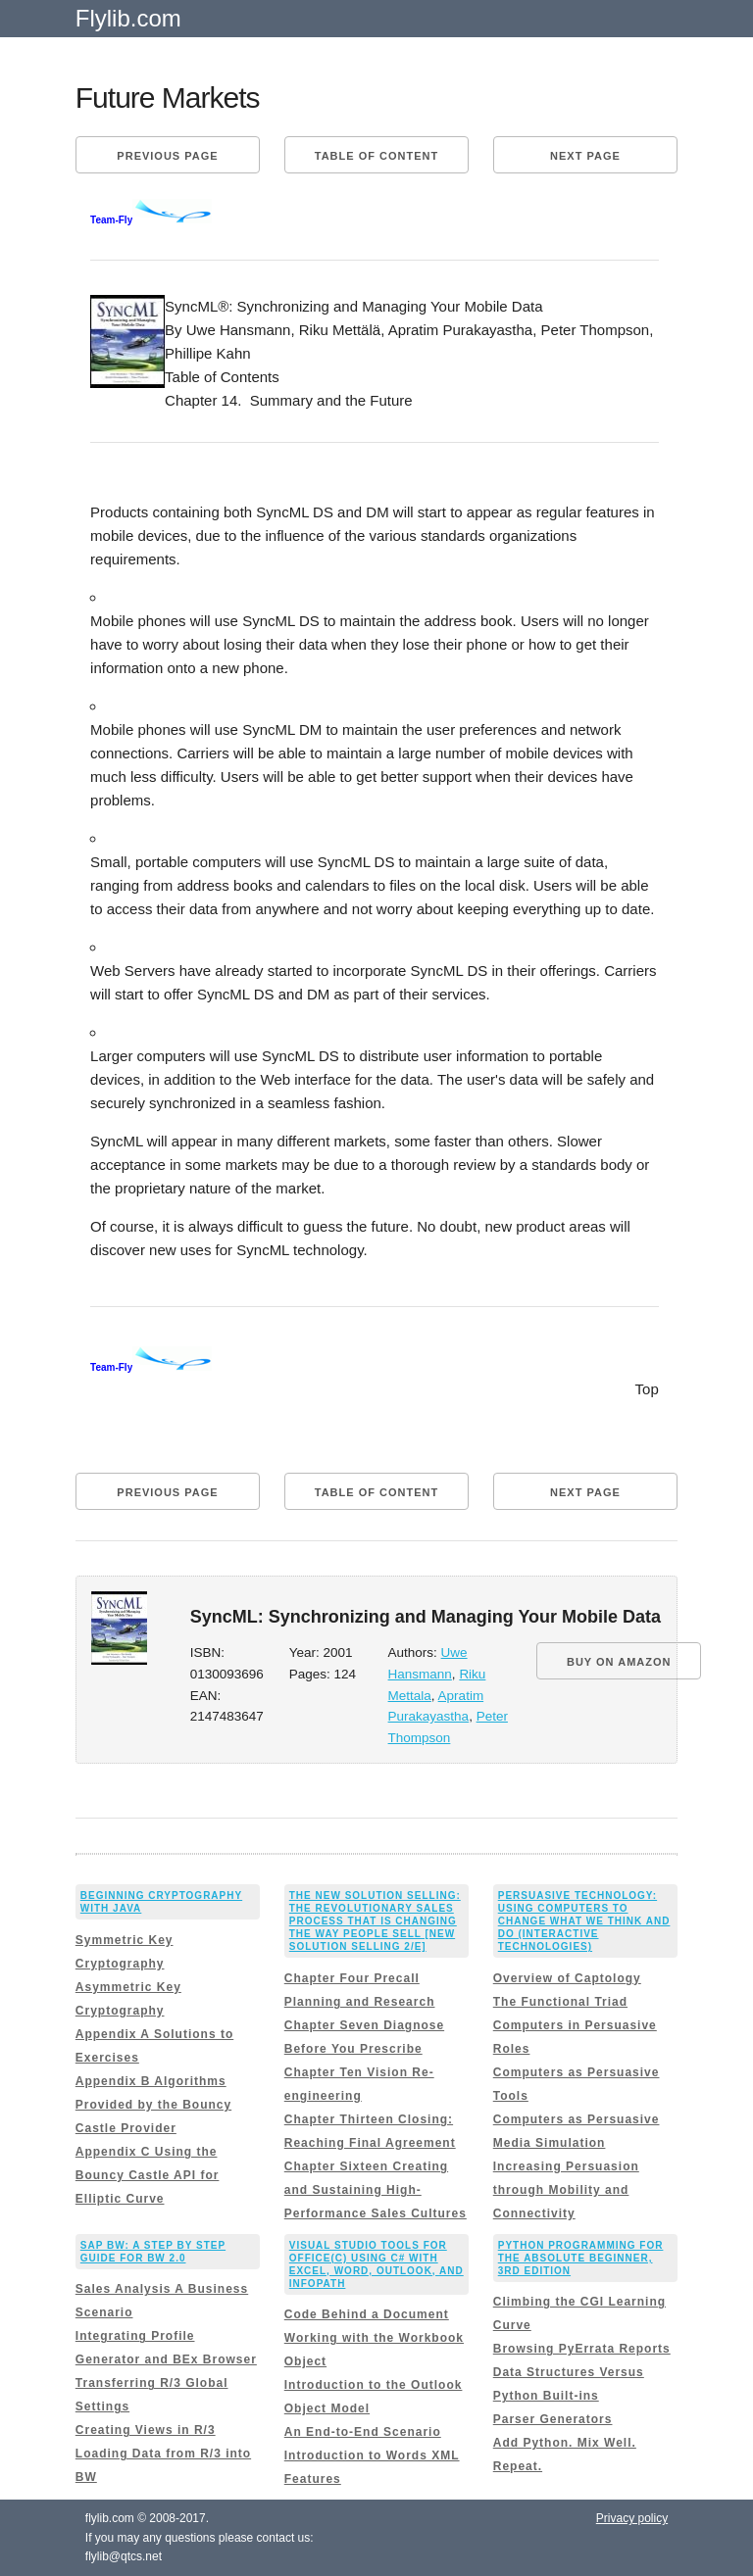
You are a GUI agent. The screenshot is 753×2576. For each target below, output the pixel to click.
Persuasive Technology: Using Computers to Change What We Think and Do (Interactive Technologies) (584, 1921)
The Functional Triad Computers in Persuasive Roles (575, 2025)
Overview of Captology (567, 1978)
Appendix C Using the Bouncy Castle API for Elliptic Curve (147, 2175)
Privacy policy (632, 2518)
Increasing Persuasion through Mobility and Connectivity (566, 2190)
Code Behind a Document (366, 2314)
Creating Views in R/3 (145, 2430)
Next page (585, 156)
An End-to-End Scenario (362, 2432)
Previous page (167, 156)
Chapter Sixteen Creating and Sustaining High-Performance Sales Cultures (375, 2190)
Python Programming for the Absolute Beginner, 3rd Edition (581, 2258)
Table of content (376, 156)
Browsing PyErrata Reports (582, 2349)
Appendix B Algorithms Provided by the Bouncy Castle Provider (153, 2104)
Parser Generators (553, 2419)
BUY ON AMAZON (619, 1662)
